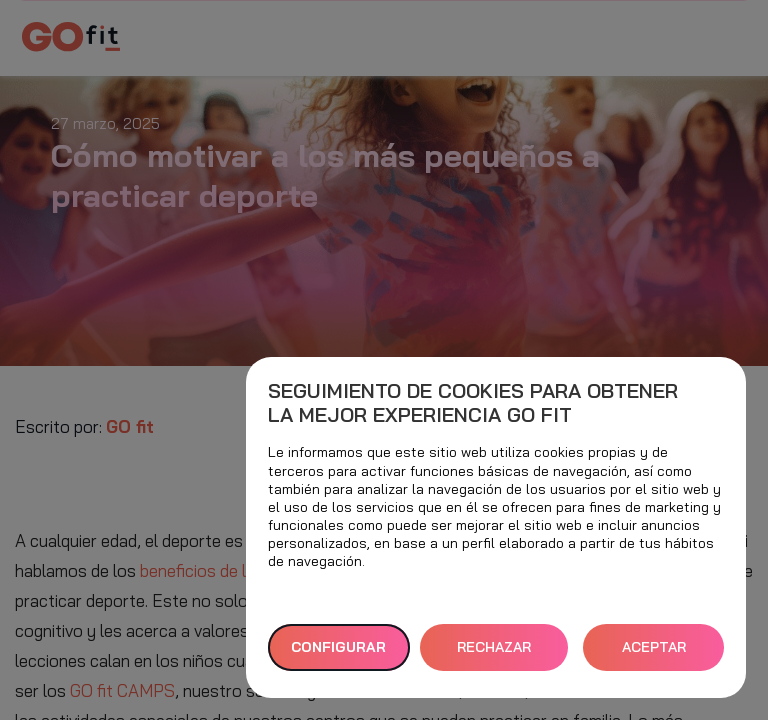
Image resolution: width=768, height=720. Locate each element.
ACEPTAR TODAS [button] (654, 654)
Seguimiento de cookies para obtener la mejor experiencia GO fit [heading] (473, 403)
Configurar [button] (338, 647)
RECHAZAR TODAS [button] (494, 654)
